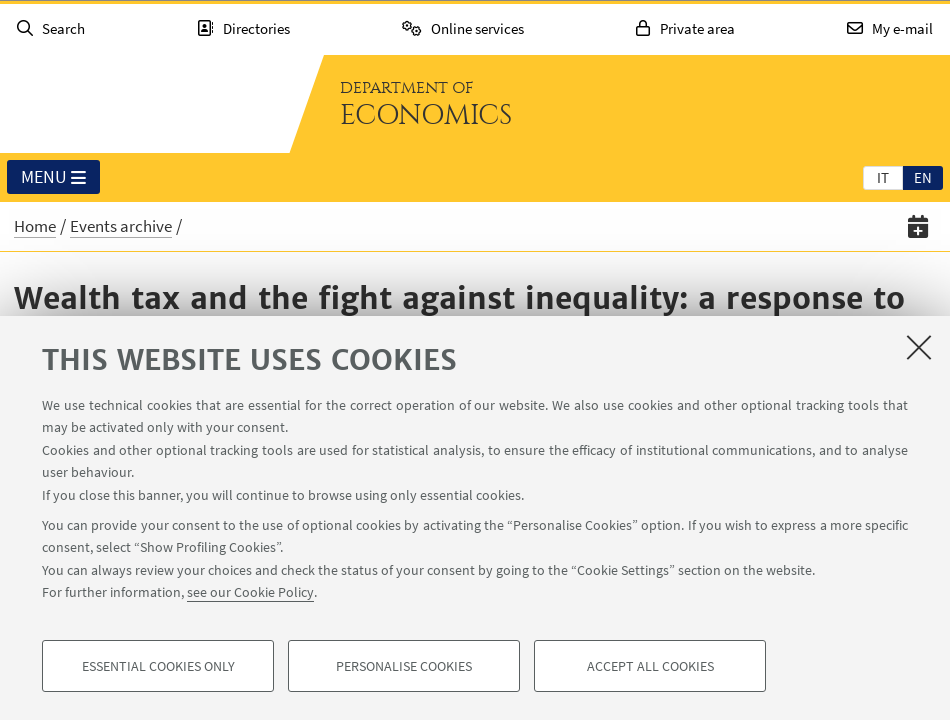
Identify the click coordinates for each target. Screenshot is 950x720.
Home (35, 226)
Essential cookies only (158, 666)
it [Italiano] (883, 177)
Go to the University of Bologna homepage (144, 104)
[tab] (883, 177)
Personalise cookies (404, 666)
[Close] (919, 347)
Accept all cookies (650, 666)
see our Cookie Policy (250, 592)
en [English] (923, 177)
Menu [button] (53, 178)
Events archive (121, 226)
